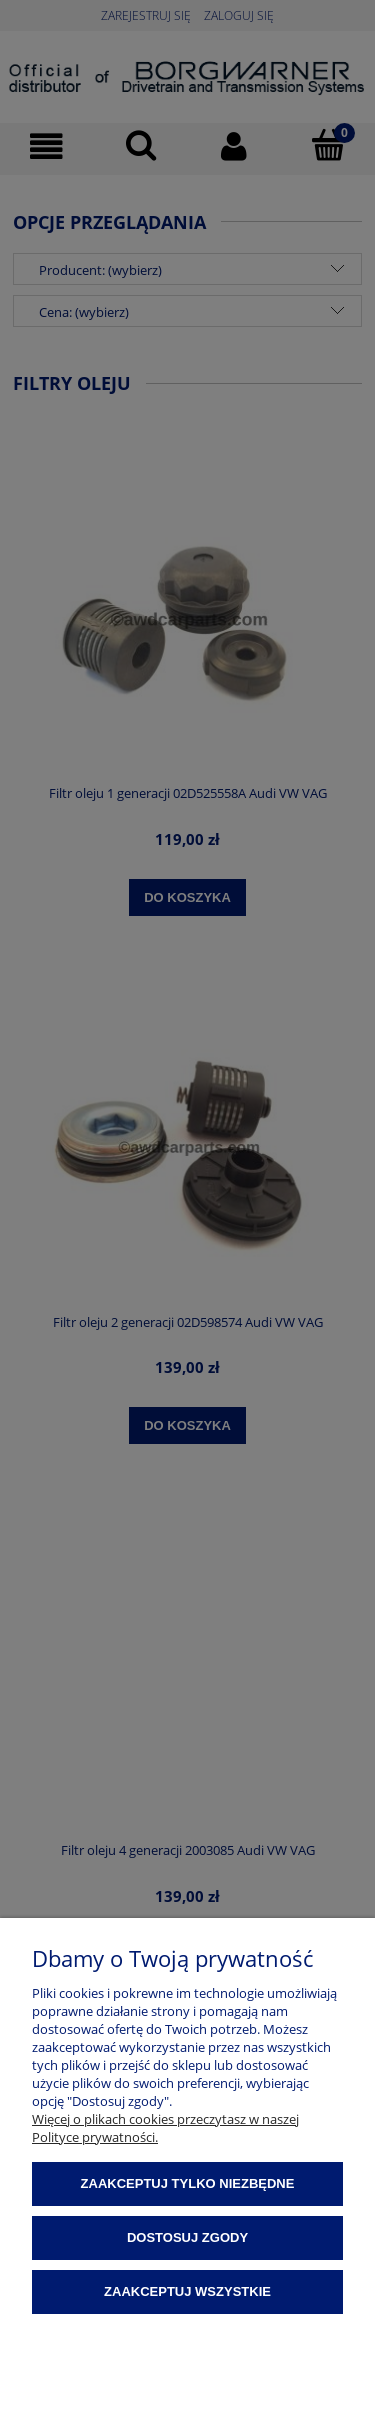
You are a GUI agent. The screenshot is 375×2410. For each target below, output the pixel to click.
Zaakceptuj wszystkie (187, 2291)
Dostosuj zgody (187, 2237)
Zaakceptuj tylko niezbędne (188, 2183)
